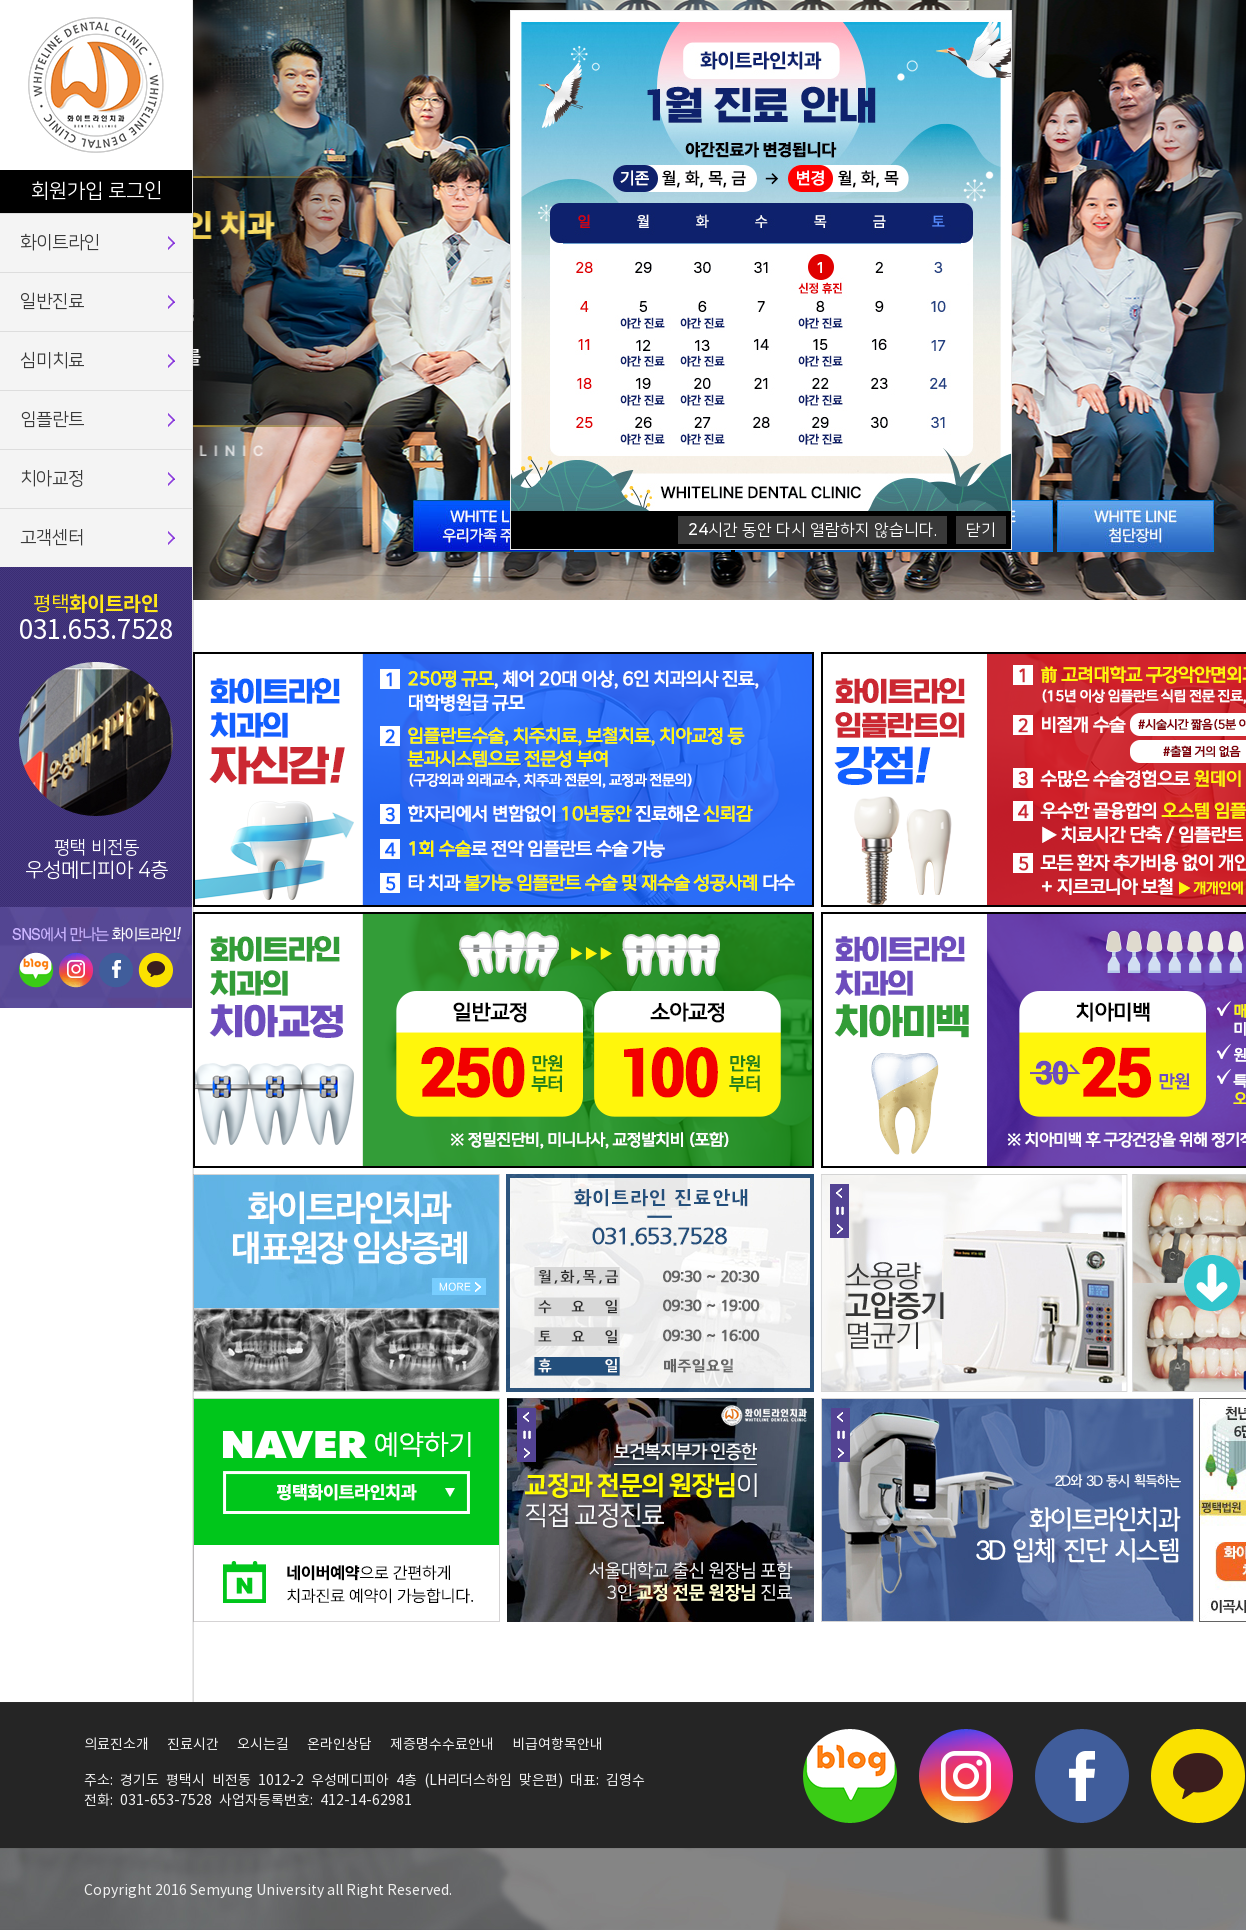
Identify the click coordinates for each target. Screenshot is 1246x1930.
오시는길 (263, 1745)
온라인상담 (339, 1745)
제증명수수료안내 (442, 1745)
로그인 (135, 191)
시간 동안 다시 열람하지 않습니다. (812, 530)
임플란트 (52, 420)
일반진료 (52, 302)
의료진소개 (116, 1745)
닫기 (981, 530)
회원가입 (67, 191)
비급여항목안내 (557, 1745)
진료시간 (193, 1745)
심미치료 (52, 361)
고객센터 (52, 538)
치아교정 (52, 479)
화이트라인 (60, 243)
